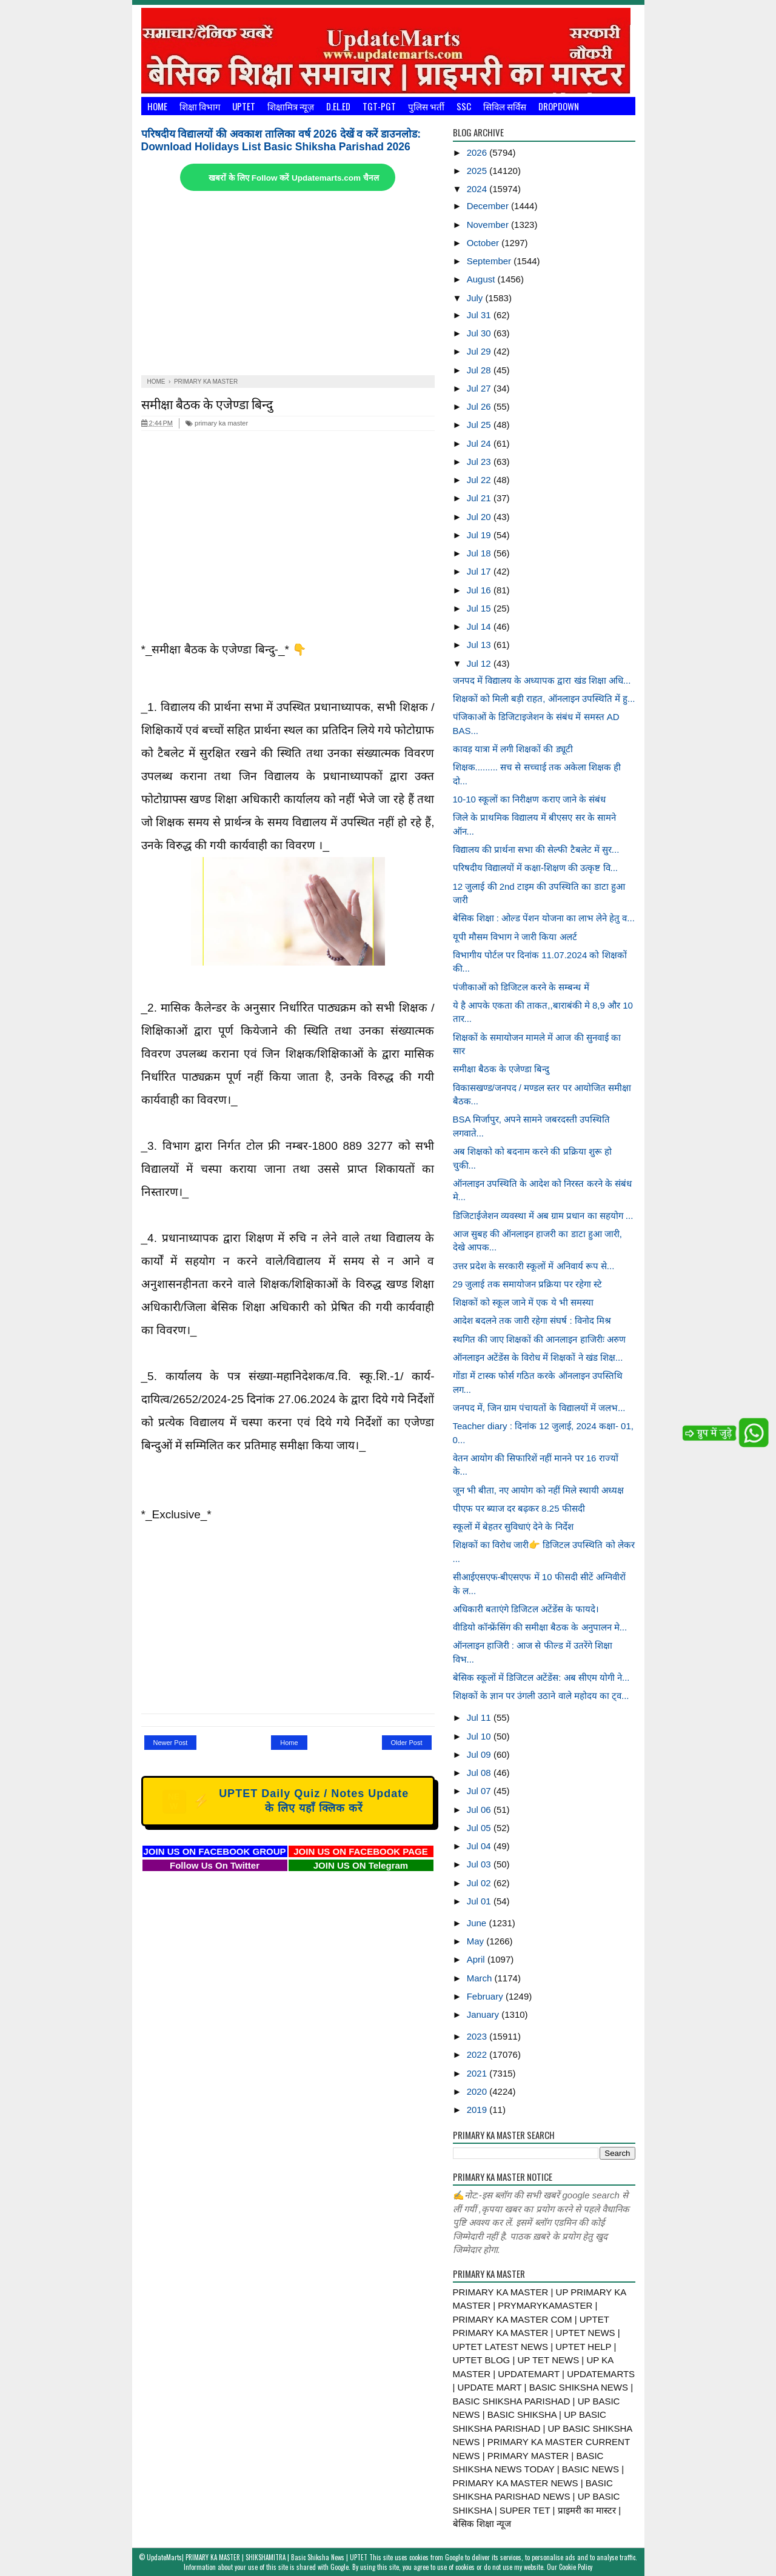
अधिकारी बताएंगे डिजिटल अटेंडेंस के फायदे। (526, 1609)
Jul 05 (480, 1828)
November (489, 224)
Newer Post (170, 1742)
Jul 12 (480, 663)
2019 (478, 2109)
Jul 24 (480, 443)
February (486, 1996)
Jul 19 (480, 535)
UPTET (243, 106)
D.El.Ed (338, 106)
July (476, 298)
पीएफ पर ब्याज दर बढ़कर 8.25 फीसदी (519, 1508)
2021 (478, 2073)
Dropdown (558, 106)
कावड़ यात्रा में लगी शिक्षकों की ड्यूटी (513, 749)
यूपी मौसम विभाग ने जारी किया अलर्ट (515, 937)
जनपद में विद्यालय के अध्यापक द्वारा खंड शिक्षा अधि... (542, 680)
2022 (478, 2054)
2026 (478, 152)
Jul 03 (480, 1864)
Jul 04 (480, 1846)
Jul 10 (480, 1736)
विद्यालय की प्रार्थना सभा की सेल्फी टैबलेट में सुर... (536, 849)
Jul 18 (480, 553)
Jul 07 (480, 1791)
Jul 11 (480, 1717)
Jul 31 (480, 315)
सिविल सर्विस (504, 106)
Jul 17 (480, 571)
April (477, 1959)
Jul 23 (480, 461)
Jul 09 (480, 1754)
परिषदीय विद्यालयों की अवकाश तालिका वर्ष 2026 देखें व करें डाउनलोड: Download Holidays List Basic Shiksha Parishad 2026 (281, 140)
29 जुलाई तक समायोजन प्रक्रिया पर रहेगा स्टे (528, 1284)
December (489, 206)
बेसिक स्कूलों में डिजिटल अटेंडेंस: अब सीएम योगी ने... (541, 1677)
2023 (478, 2036)
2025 (478, 170)
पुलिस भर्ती (426, 106)
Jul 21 (480, 498)
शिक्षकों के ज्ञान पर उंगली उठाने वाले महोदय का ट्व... (541, 1695)
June (478, 1923)
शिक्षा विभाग (199, 106)
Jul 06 (480, 1809)
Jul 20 (480, 517)
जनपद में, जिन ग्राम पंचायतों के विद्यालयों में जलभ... (539, 1408)
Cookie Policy (575, 2567)
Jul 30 (480, 333)
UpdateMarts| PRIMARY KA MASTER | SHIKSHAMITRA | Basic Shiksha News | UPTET (257, 2557)
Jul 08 (480, 1772)
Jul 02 (480, 1883)
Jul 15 (480, 608)
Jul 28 (480, 370)
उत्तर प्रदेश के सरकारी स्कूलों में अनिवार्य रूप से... (534, 1266)
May (477, 1941)
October (484, 243)
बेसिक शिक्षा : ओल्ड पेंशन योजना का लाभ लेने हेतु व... (544, 918)
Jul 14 (480, 626)
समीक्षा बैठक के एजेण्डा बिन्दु (207, 403)
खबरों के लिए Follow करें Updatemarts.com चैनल (293, 177)
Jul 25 (480, 424)
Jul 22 (480, 480)
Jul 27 (480, 388)
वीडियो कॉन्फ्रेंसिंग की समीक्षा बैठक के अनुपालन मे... (540, 1627)
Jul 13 (480, 644)
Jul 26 (480, 406)
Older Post (407, 1742)
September (490, 261)
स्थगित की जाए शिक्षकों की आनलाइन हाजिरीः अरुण (539, 1339)
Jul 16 (480, 590)
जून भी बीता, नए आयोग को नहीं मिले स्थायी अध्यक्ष (538, 1490)
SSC (464, 106)
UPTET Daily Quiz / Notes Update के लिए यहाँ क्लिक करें (285, 1800)
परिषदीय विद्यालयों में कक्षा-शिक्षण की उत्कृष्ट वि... (535, 868)
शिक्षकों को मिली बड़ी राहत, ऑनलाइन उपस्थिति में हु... (544, 698)
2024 (478, 189)
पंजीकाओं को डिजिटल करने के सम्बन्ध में (521, 987)
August (482, 279)
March (481, 1978)
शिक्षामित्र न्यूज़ (290, 106)
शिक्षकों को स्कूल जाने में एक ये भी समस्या (523, 1302)
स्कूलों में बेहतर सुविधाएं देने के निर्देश (513, 1526)
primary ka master (217, 423)
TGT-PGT (379, 106)
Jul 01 (480, 1901)
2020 (478, 2091)
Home (157, 106)
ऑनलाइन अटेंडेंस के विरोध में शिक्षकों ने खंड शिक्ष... (538, 1357)
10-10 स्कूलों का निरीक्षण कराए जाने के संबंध (529, 799)
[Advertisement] (288, 284)
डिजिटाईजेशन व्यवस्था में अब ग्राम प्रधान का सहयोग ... (543, 1215)
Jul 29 (480, 351)
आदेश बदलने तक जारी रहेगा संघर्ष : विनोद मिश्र (532, 1320)
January (484, 2014)
